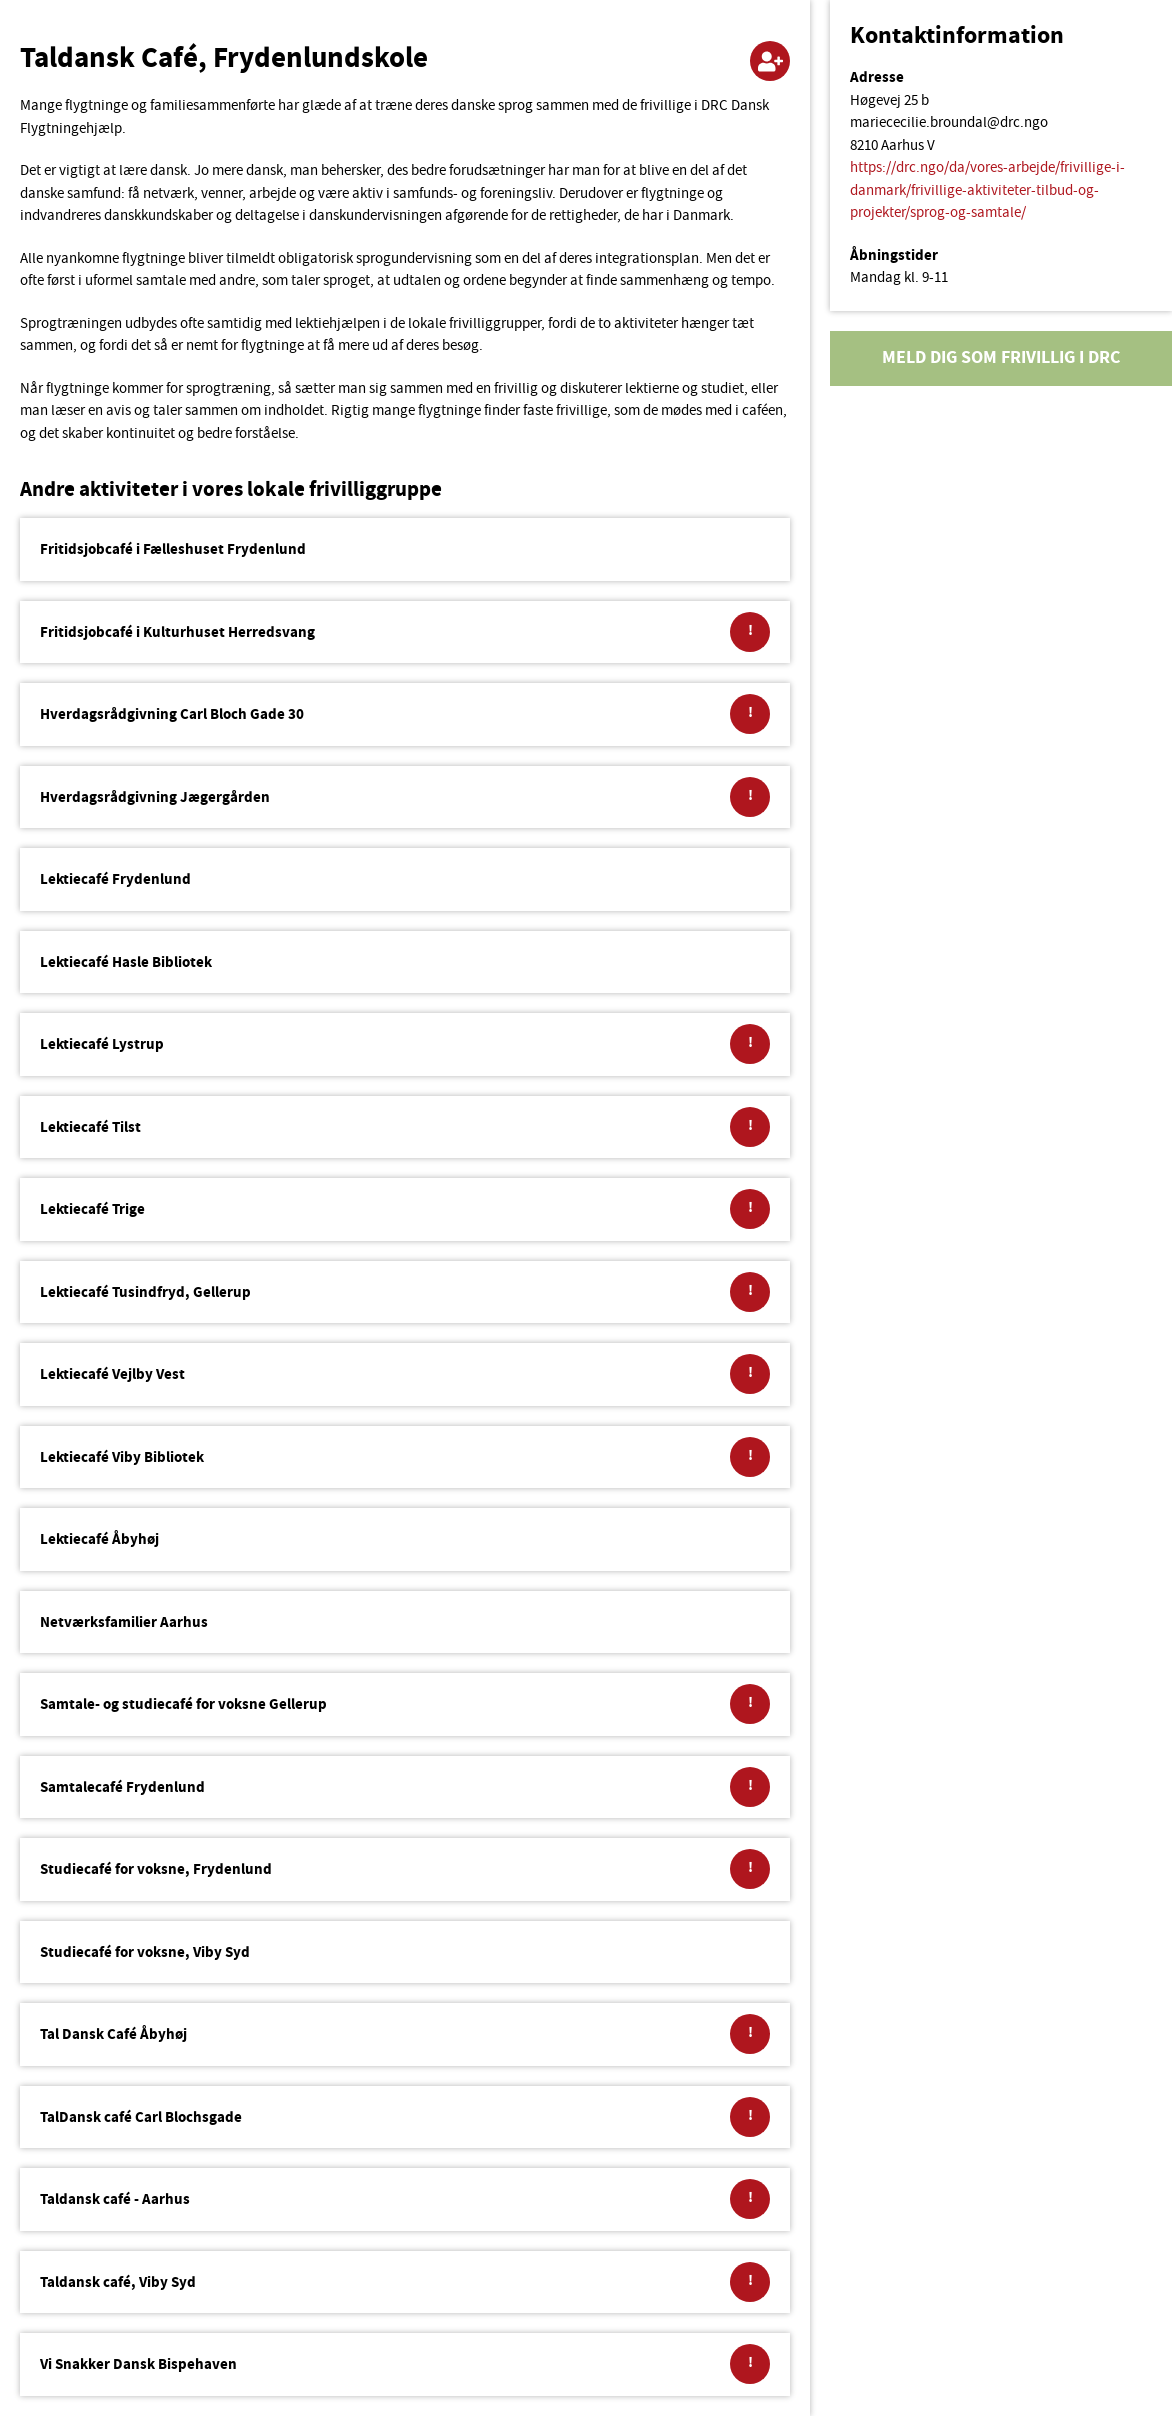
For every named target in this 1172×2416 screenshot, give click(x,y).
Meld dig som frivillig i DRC (1001, 359)
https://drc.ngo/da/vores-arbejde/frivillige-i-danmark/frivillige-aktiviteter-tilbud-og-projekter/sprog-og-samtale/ (987, 191)
